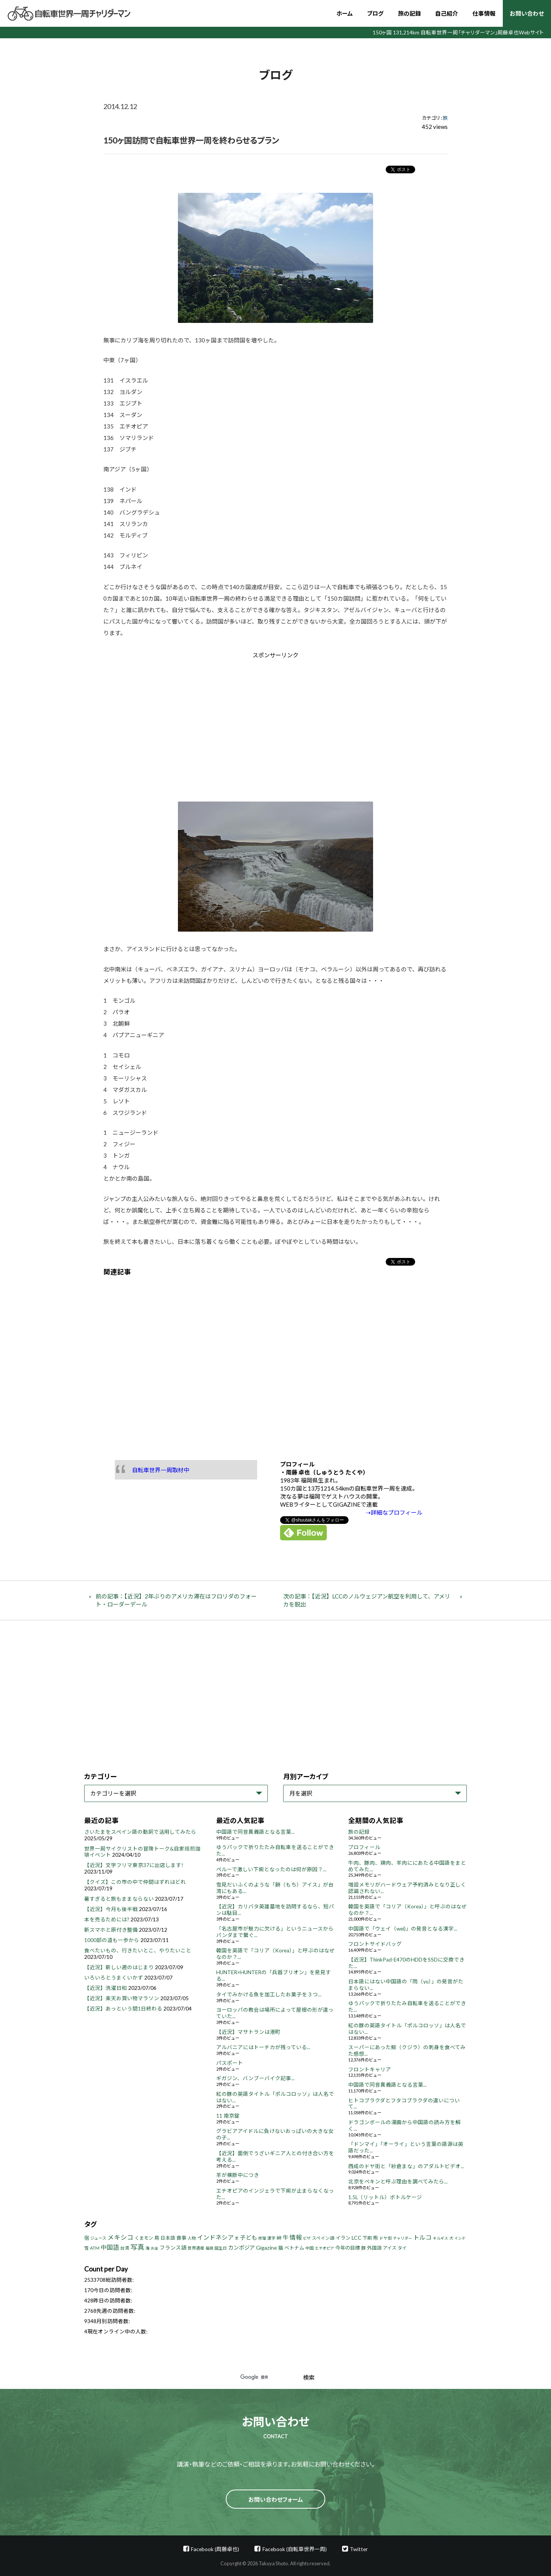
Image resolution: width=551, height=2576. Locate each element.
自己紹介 (446, 13)
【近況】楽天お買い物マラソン (121, 1998)
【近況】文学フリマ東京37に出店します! (133, 1865)
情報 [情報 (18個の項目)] (296, 2237)
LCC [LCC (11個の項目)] (357, 2237)
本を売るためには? (106, 1919)
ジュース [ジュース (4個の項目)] (98, 2237)
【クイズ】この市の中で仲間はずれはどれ (135, 1882)
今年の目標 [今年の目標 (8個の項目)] (347, 2248)
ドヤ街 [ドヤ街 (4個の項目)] (385, 2237)
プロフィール (364, 1847)
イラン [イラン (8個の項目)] (343, 2238)
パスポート (229, 2063)
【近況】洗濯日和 (105, 1988)
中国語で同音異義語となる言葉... (255, 1832)
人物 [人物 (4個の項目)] (191, 2237)
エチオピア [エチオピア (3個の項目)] (324, 2248)
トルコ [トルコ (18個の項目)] (422, 2237)
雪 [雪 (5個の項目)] (86, 2247)
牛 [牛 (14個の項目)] (286, 2237)
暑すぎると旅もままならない (119, 1899)
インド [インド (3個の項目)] (460, 2238)
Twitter (359, 2549)
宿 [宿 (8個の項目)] (86, 2238)
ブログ (375, 13)
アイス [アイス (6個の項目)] (389, 2248)
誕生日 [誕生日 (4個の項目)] (220, 2247)
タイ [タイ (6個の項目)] (402, 2248)
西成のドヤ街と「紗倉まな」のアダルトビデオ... (406, 2166)
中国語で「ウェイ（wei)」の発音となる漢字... (402, 1929)
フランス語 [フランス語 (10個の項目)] (173, 2247)
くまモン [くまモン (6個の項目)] (144, 2238)
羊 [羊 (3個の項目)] (237, 2238)
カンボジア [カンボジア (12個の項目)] (241, 2247)
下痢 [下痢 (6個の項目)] (367, 2238)
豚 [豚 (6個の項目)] (363, 2248)
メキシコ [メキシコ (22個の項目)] (121, 2237)
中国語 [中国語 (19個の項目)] (110, 2247)
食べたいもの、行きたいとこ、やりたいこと (137, 1950)
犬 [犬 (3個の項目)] (451, 2238)
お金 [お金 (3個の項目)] (154, 2248)
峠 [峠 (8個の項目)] (279, 2238)
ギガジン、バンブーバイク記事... (255, 2078)
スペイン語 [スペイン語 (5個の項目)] (323, 2237)
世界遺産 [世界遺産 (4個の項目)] (195, 2247)
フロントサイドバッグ (375, 1944)
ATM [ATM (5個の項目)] (94, 2247)
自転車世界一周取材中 (160, 1469)
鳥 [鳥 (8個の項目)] (156, 2238)
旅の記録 (409, 13)
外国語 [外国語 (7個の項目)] (374, 2248)
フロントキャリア (369, 2069)
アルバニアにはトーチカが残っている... (263, 2047)
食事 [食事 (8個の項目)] (181, 2238)
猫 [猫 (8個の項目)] (280, 2248)
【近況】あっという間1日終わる (123, 2009)
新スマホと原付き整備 (111, 1930)
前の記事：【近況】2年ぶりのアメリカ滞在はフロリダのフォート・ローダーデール (176, 1600)
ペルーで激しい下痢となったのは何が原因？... (271, 1869)
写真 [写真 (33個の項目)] (137, 2247)
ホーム (344, 13)
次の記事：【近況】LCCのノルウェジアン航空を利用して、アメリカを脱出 (366, 1600)
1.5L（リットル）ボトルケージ (385, 2197)
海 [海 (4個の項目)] (147, 2247)
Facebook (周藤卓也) (215, 2549)
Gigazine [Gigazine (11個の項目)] (266, 2247)
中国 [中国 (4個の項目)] (309, 2247)
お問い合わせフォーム (275, 2499)
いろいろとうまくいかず (113, 1978)
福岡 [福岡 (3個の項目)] (209, 2248)
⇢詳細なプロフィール (394, 1512)
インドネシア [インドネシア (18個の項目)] (215, 2237)
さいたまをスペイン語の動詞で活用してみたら (140, 1832)
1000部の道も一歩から (111, 1940)
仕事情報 (484, 13)
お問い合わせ (527, 13)
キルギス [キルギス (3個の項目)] (440, 2238)
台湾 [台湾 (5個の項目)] (124, 2247)
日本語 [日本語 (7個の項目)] (167, 2238)
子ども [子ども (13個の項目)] (248, 2237)
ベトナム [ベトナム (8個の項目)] (294, 2248)
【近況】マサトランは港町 (248, 2032)
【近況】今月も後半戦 (111, 1909)
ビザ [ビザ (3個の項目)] (307, 2238)
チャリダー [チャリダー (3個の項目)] (402, 2238)
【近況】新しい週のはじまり (119, 1967)
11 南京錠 (228, 2116)
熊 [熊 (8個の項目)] (375, 2238)
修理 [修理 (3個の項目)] (262, 2238)
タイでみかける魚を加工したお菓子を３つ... (268, 1994)
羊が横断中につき (237, 2175)
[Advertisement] (211, 723)
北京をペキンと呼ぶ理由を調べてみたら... (398, 2181)
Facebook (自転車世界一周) (294, 2549)
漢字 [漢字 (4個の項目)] (271, 2237)
